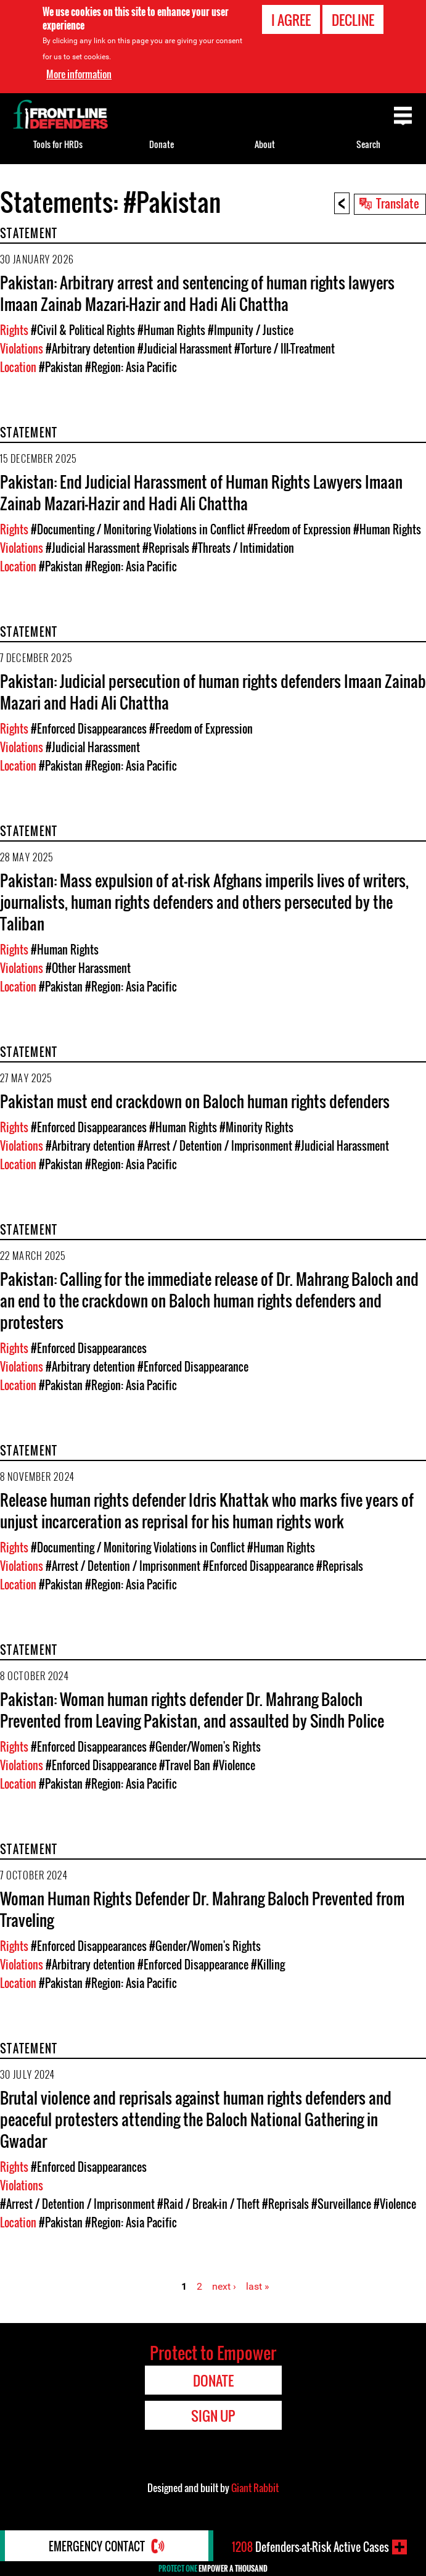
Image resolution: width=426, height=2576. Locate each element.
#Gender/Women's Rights (205, 1747)
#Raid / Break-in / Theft (208, 2204)
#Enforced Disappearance (192, 1367)
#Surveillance (341, 2204)
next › (224, 2286)
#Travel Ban (184, 1765)
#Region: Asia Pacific (131, 367)
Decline (353, 20)
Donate (161, 144)
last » (257, 2286)
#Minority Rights (256, 1127)
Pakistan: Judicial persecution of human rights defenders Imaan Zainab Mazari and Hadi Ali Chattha (213, 691)
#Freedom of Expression (299, 529)
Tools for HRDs (58, 144)
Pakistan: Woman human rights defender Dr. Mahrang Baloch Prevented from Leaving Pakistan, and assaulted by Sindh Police (192, 1710)
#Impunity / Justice (250, 330)
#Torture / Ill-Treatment (284, 349)
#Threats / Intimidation (243, 548)
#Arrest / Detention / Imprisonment (214, 1146)
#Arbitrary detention (90, 349)
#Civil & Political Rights (83, 330)
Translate (397, 203)
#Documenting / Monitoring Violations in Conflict (138, 529)
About (265, 144)
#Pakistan (61, 367)
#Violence (234, 1765)
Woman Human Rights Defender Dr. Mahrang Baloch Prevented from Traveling (202, 1909)
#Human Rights (171, 330)
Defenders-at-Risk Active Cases (310, 2547)
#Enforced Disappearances (89, 729)
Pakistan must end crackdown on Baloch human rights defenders (195, 1101)
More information (79, 74)
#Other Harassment (88, 968)
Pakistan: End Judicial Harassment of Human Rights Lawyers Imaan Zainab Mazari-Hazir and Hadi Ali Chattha (201, 492)
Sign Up (213, 2415)
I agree (291, 20)
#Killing (268, 1965)
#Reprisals (165, 548)
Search (368, 144)
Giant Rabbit (255, 2487)
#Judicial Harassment (184, 349)
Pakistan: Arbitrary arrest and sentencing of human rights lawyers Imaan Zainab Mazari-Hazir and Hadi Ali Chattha (197, 293)
